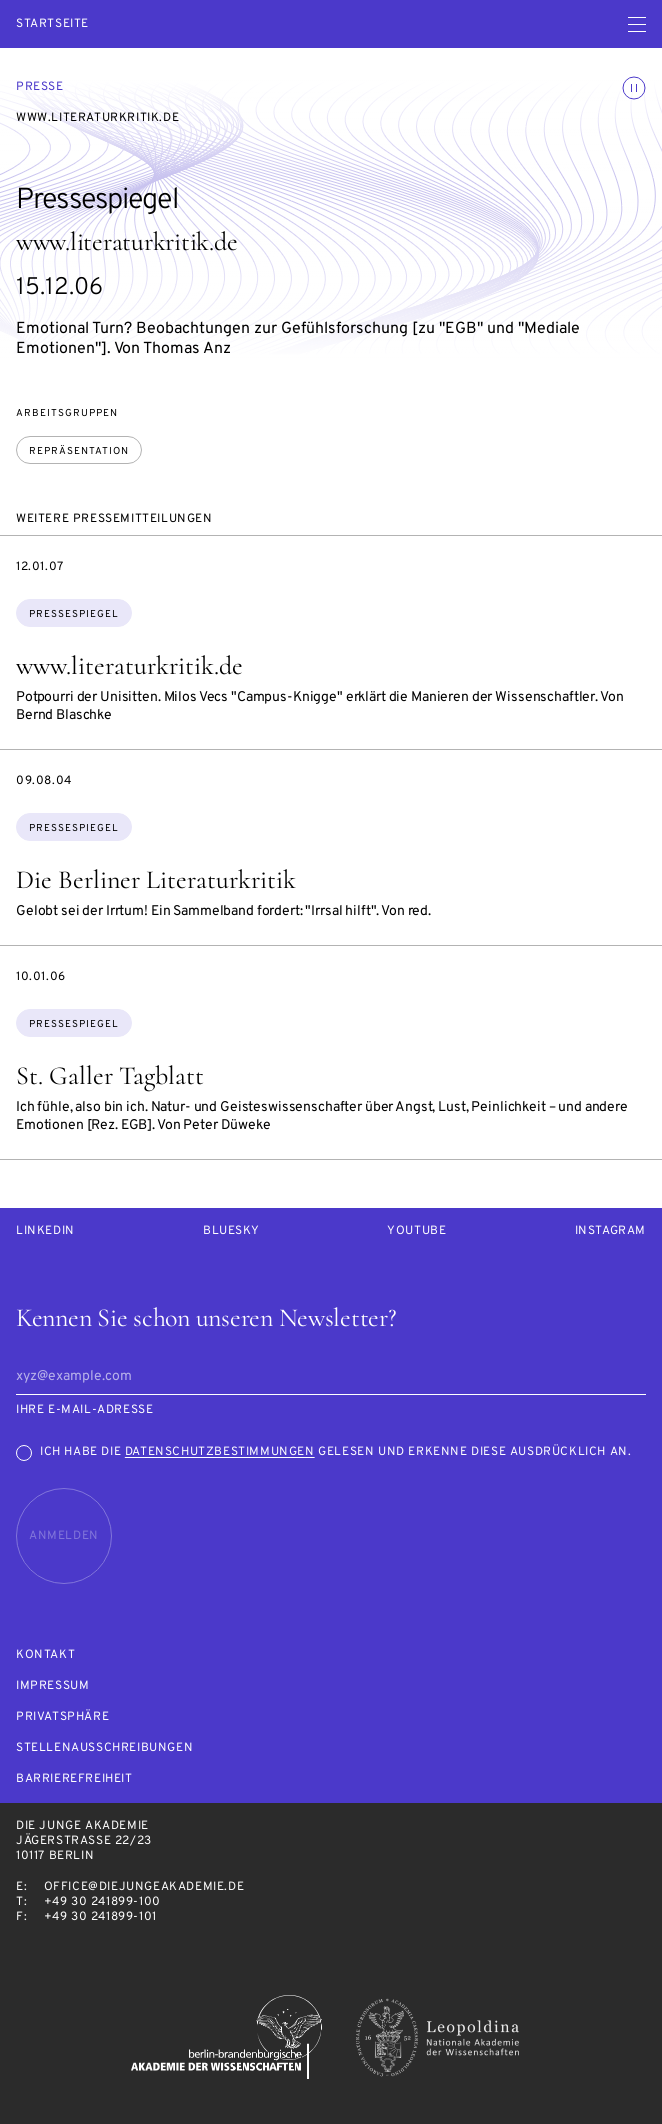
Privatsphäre (62, 1717)
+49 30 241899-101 (100, 1917)
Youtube (416, 1231)
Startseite (52, 24)
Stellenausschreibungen (104, 1748)
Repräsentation (79, 451)
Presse (40, 87)
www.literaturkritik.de (129, 665)
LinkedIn (45, 1231)
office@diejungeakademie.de (144, 1887)
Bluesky (231, 1231)
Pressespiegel (74, 614)
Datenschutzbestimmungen (220, 1452)
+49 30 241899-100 (102, 1902)
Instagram (610, 1231)
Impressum (52, 1686)
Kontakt (45, 1655)
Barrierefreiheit (74, 1779)
